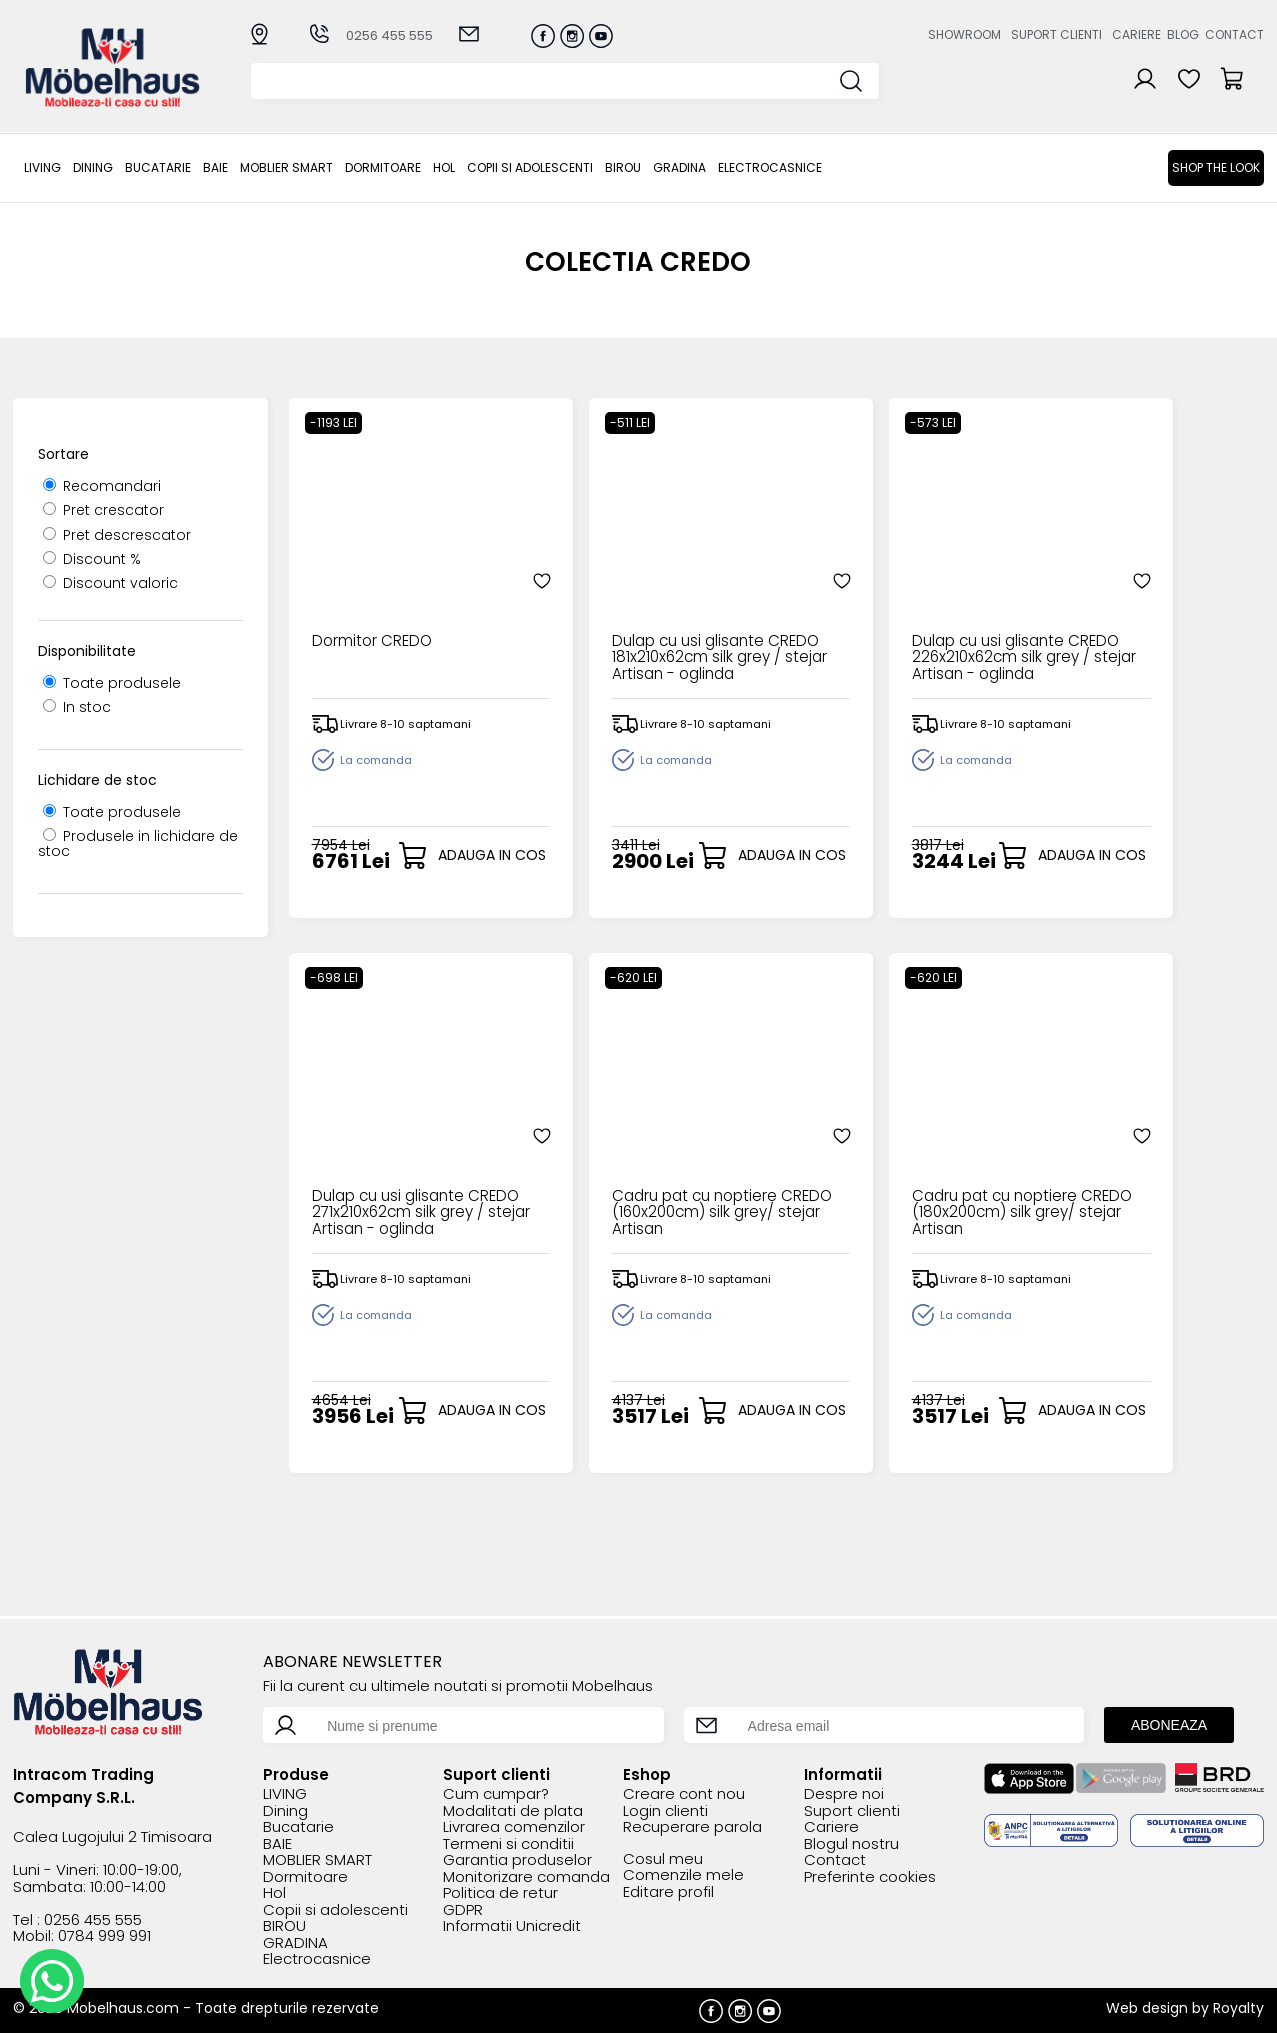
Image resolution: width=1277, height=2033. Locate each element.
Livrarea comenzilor (514, 1827)
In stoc (77, 707)
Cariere (1136, 34)
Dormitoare (383, 167)
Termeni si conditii (508, 1844)
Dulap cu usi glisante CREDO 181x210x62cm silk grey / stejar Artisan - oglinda (643, 614)
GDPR (463, 1910)
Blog (1183, 34)
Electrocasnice (770, 167)
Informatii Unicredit (512, 1926)
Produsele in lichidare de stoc (138, 843)
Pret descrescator (117, 535)
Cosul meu (663, 1859)
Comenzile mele (683, 1875)
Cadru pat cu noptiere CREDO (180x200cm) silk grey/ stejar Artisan (643, 1169)
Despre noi (844, 1794)
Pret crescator (103, 510)
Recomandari (102, 486)
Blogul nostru (851, 1844)
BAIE (215, 167)
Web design (1147, 2008)
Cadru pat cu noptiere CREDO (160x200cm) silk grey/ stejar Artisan (397, 1169)
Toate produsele (112, 683)
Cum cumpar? (496, 1794)
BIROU (623, 167)
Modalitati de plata (513, 1811)
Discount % (92, 559)
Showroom (964, 34)
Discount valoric (110, 583)
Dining (93, 167)
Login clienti (665, 1811)
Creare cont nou (684, 1794)
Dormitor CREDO (369, 598)
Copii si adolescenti (530, 167)
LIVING (42, 167)
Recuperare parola (692, 1827)
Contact (1234, 34)
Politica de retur (500, 1893)
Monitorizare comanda (526, 1877)
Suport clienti (1056, 34)
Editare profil (668, 1892)
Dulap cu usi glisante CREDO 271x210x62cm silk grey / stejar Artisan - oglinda (1137, 614)
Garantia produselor (517, 1860)
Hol (444, 167)
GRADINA (679, 167)
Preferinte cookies (870, 1877)
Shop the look (1216, 167)
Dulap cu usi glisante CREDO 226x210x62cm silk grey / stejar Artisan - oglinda (894, 614)
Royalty (1238, 2008)
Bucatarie (158, 167)
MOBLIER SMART (286, 167)
